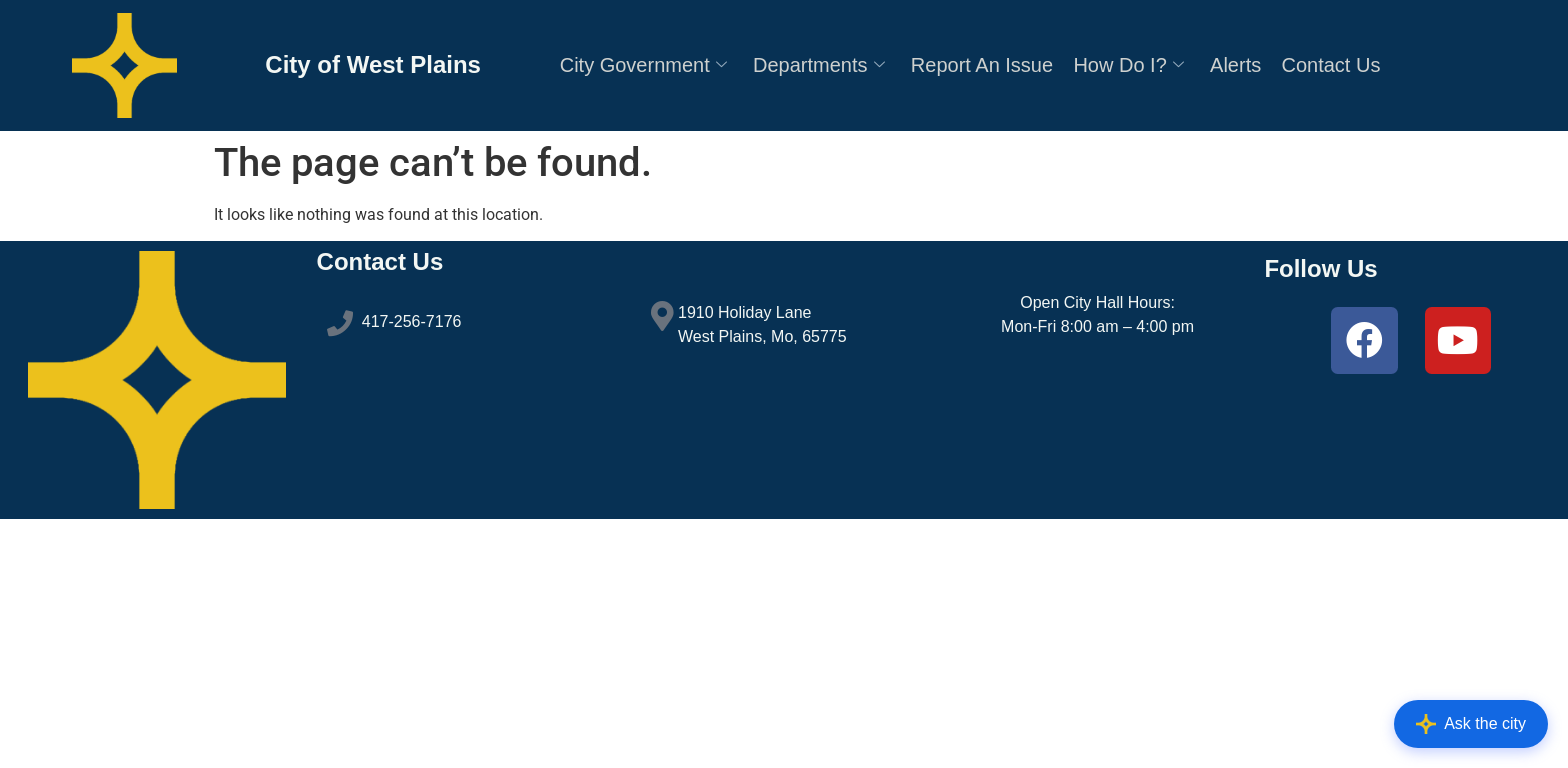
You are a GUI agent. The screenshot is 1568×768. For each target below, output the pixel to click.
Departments (819, 65)
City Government (643, 65)
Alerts (1235, 65)
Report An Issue (982, 65)
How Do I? (1128, 65)
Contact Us (1330, 65)
